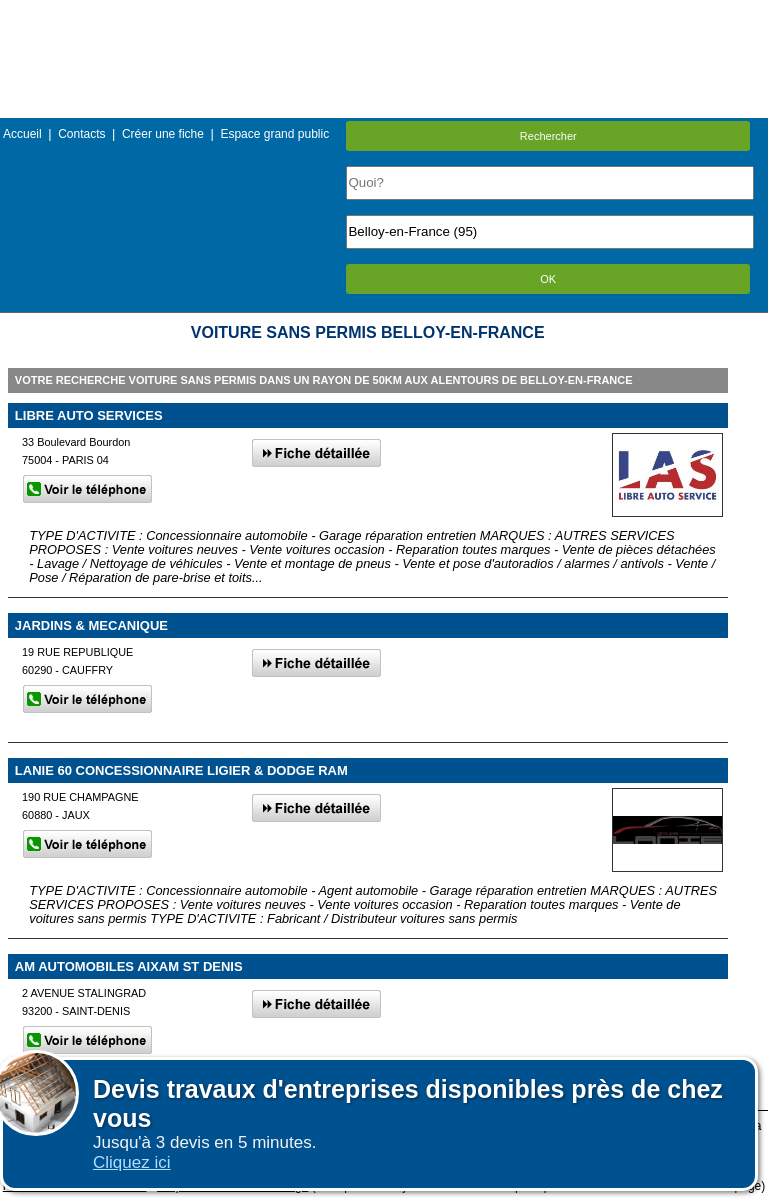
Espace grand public (274, 134)
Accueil (22, 134)
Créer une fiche (163, 134)
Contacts (81, 134)
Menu (384, 14)
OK (548, 279)
